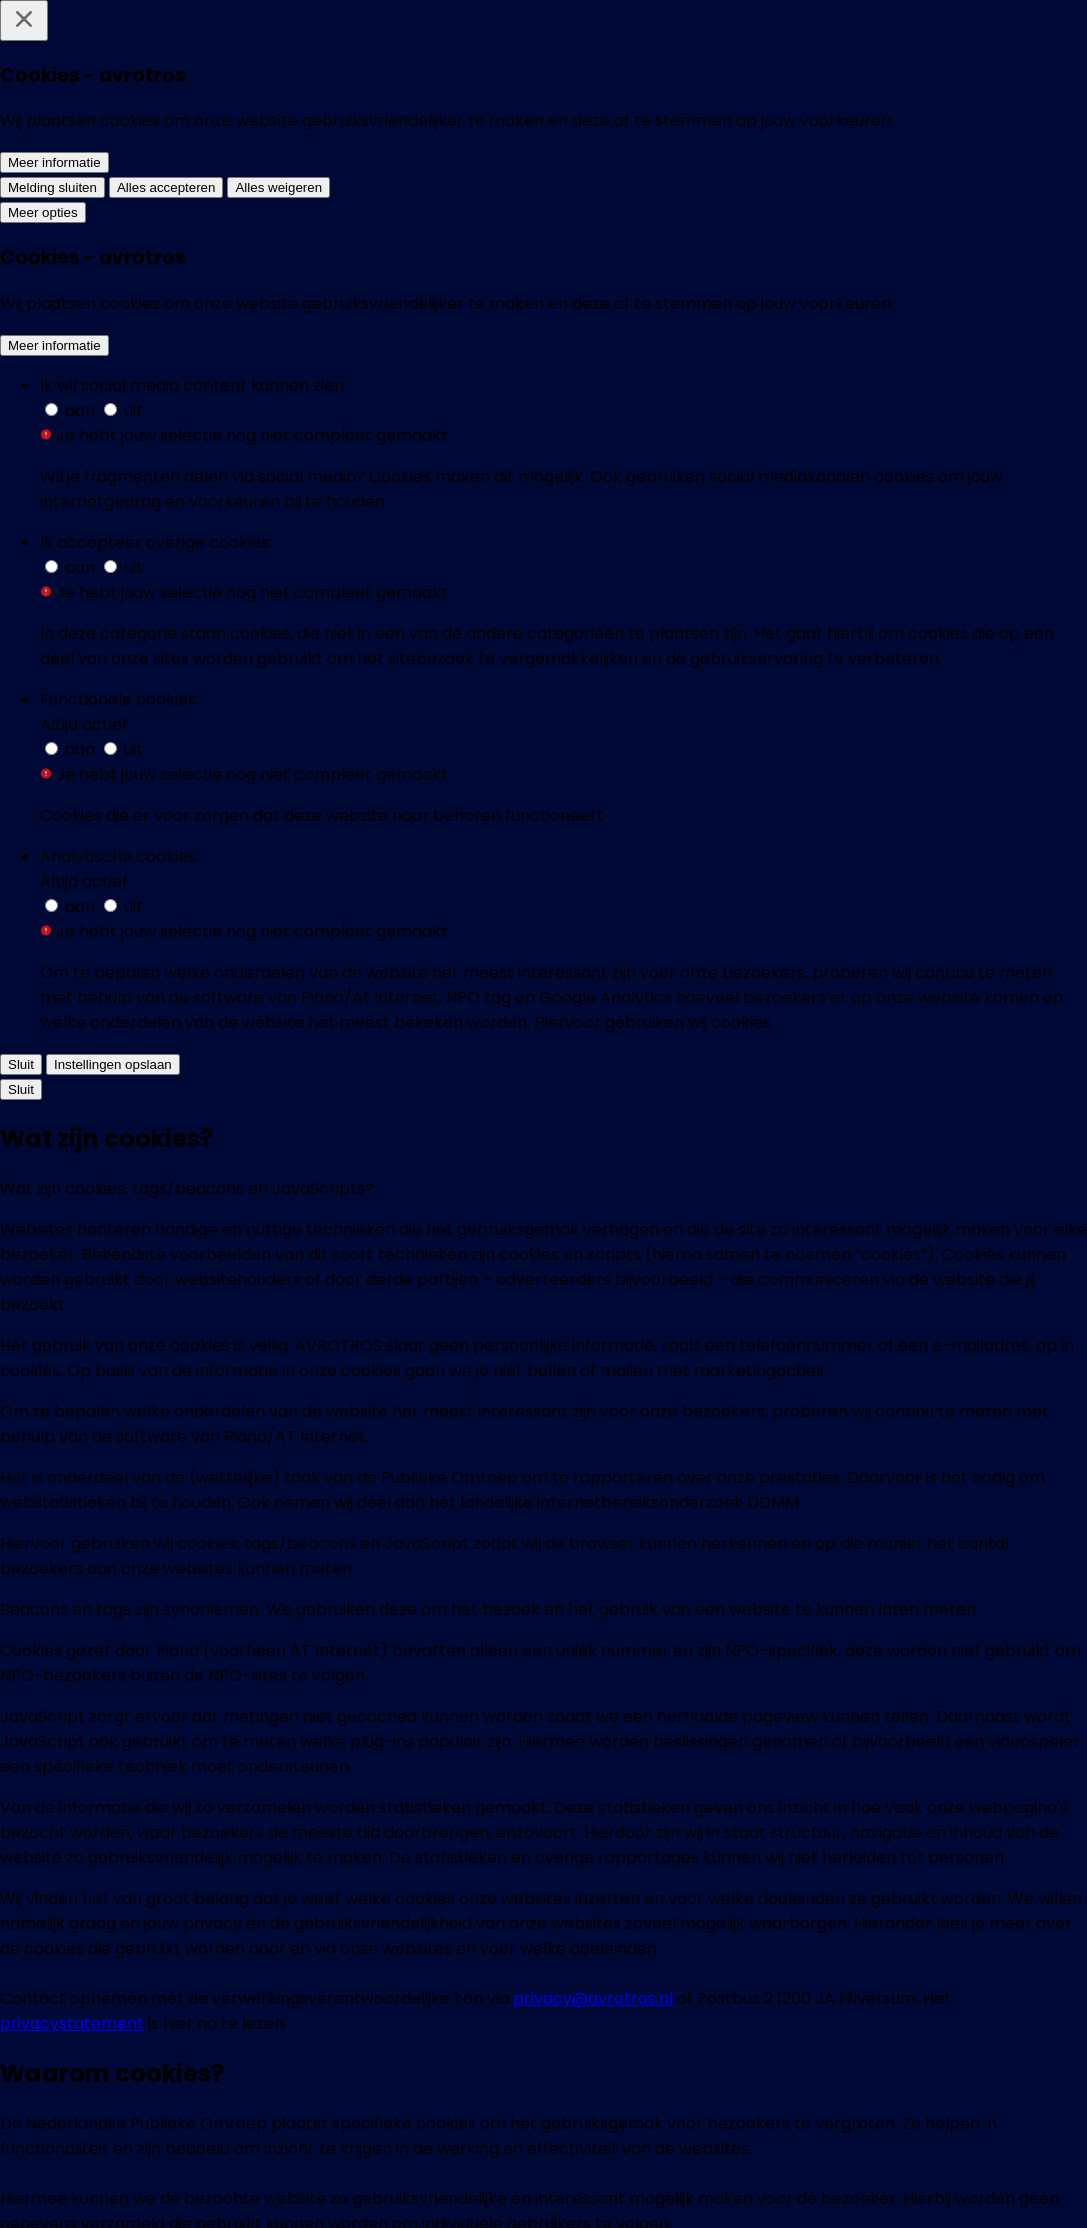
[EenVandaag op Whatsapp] (468, 2050)
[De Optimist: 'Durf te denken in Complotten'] (930, 738)
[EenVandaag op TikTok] (772, 2050)
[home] (159, 44)
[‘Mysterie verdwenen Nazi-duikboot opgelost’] (157, 738)
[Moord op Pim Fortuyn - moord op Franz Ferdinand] (157, 1060)
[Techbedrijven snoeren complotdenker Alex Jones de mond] (673, 353)
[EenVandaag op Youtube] (696, 2050)
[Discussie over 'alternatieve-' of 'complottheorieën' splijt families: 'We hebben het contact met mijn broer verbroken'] (415, 391)
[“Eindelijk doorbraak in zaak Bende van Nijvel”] (415, 738)
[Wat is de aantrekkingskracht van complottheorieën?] (673, 1073)
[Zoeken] (1017, 44)
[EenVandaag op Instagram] (544, 2050)
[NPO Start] (593, 2189)
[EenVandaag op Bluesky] (392, 2050)
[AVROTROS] (490, 2190)
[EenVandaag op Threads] (620, 2050)
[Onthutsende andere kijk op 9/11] (157, 1383)
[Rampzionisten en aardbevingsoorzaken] (930, 1060)
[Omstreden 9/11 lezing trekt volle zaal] (415, 1060)
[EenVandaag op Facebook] (316, 2050)
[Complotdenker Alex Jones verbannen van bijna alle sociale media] (930, 353)
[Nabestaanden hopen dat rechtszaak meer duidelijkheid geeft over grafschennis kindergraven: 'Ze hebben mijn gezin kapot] (157, 390)
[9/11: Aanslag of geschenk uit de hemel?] (415, 1383)
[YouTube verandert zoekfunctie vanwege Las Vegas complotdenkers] (673, 751)
